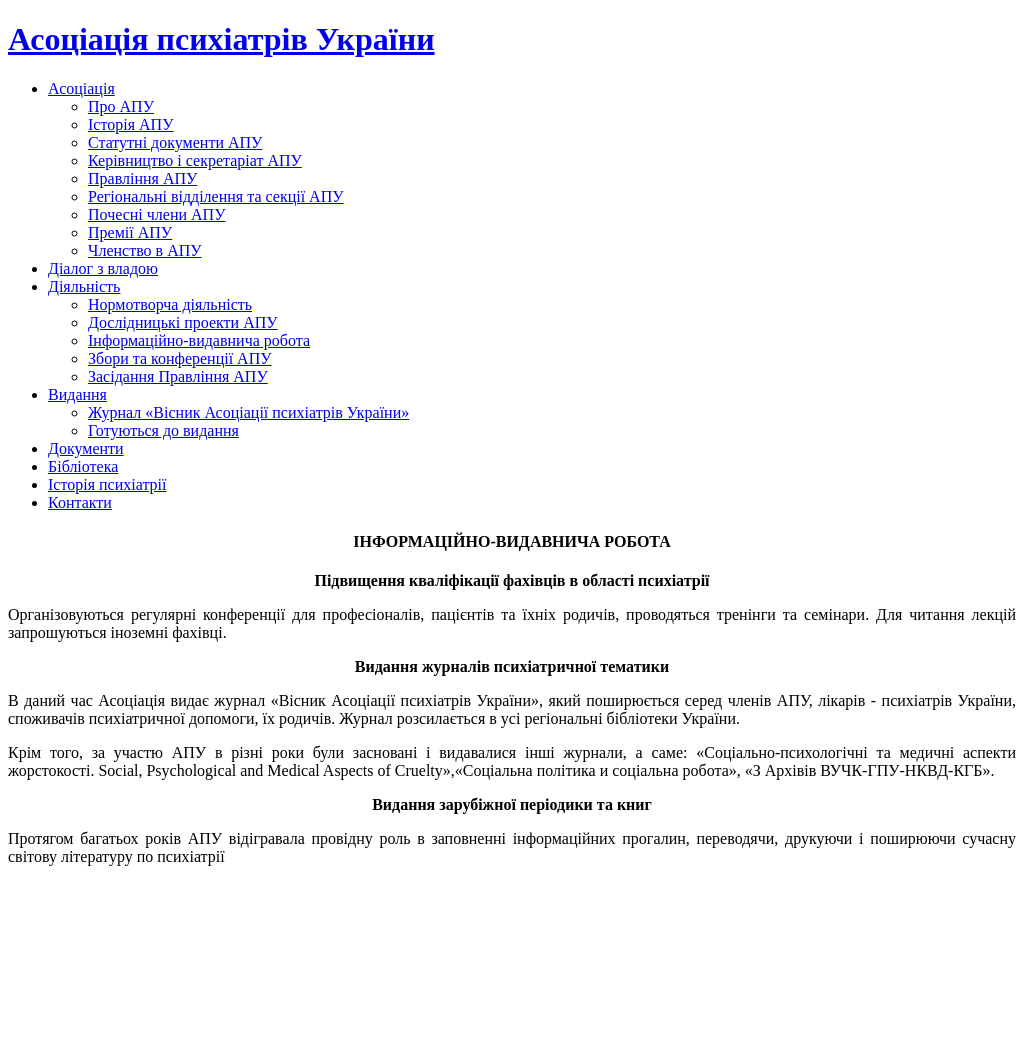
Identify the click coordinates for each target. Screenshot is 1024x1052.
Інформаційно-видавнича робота (199, 340)
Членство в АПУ (145, 250)
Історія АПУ (130, 124)
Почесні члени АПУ (157, 214)
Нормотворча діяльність (170, 304)
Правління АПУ (142, 178)
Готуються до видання (163, 430)
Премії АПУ (130, 232)
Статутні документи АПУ (175, 142)
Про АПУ (121, 106)
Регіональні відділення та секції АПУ (216, 196)
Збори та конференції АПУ (180, 358)
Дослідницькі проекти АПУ (183, 322)
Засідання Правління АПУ (178, 376)
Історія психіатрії (107, 484)
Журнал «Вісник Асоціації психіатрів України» (248, 412)
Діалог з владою (103, 268)
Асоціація (81, 88)
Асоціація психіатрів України (221, 39)
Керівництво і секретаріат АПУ (195, 160)
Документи (86, 448)
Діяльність (84, 286)
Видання (77, 394)
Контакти (80, 502)
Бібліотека (83, 466)
